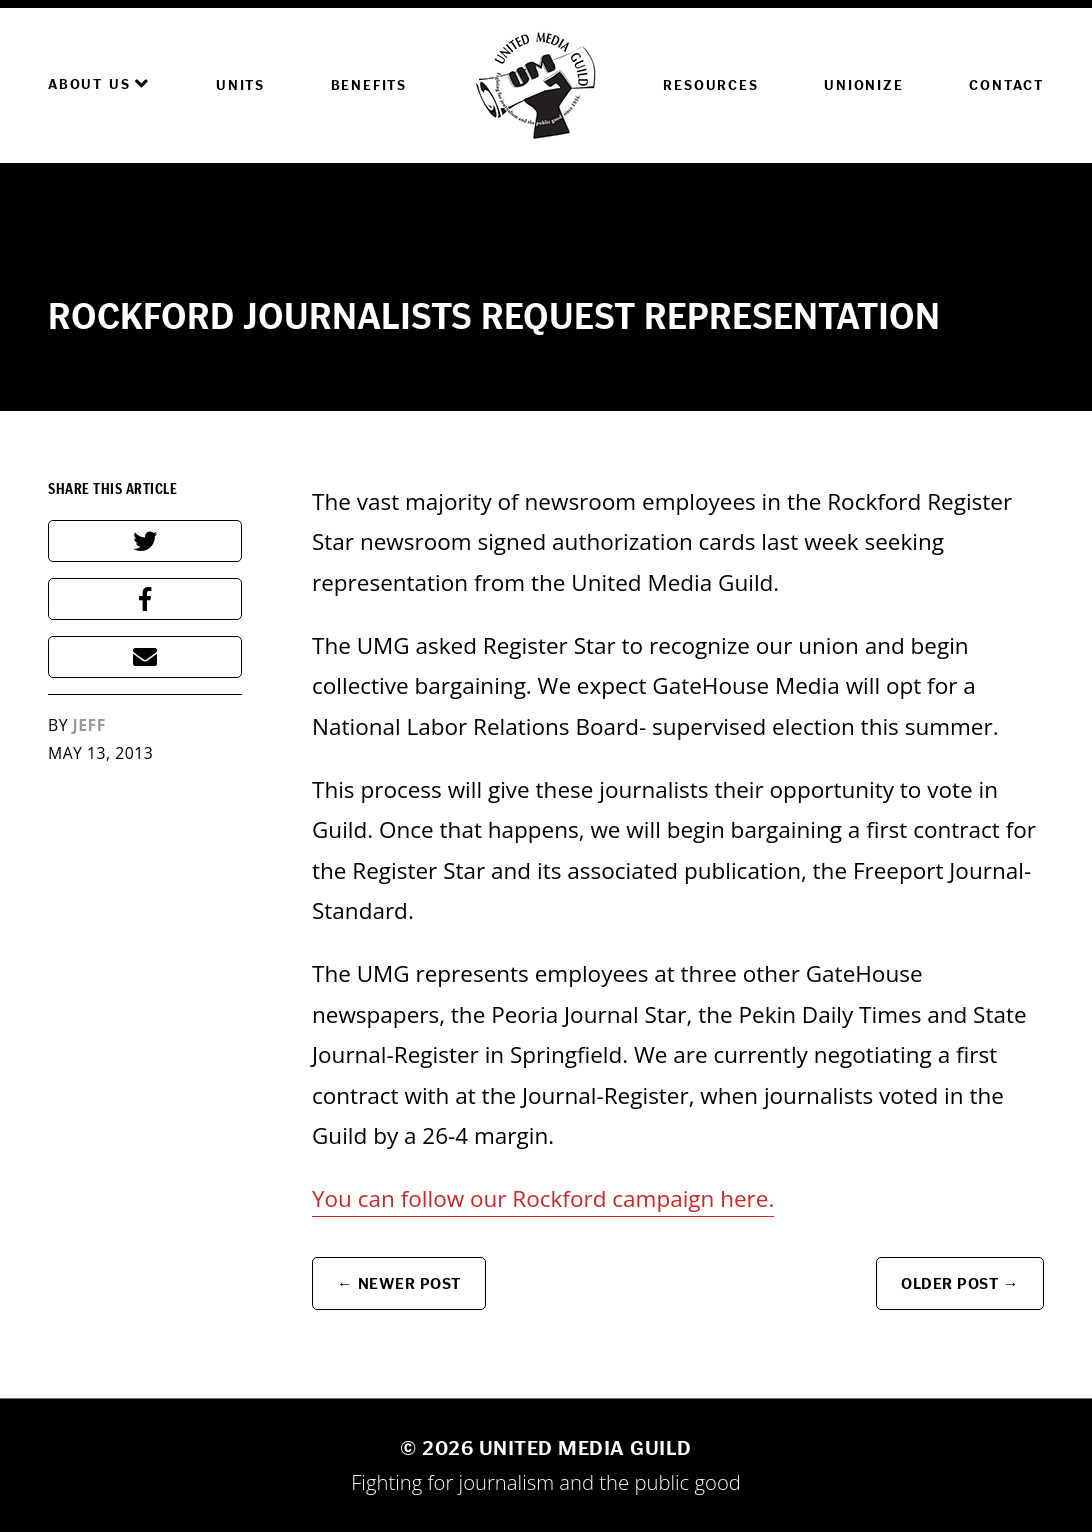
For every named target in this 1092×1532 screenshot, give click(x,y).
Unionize (863, 85)
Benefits (369, 85)
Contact (1006, 85)
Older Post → (960, 1283)
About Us (99, 84)
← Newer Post (399, 1283)
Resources (710, 85)
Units (240, 85)
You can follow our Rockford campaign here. (543, 1198)
